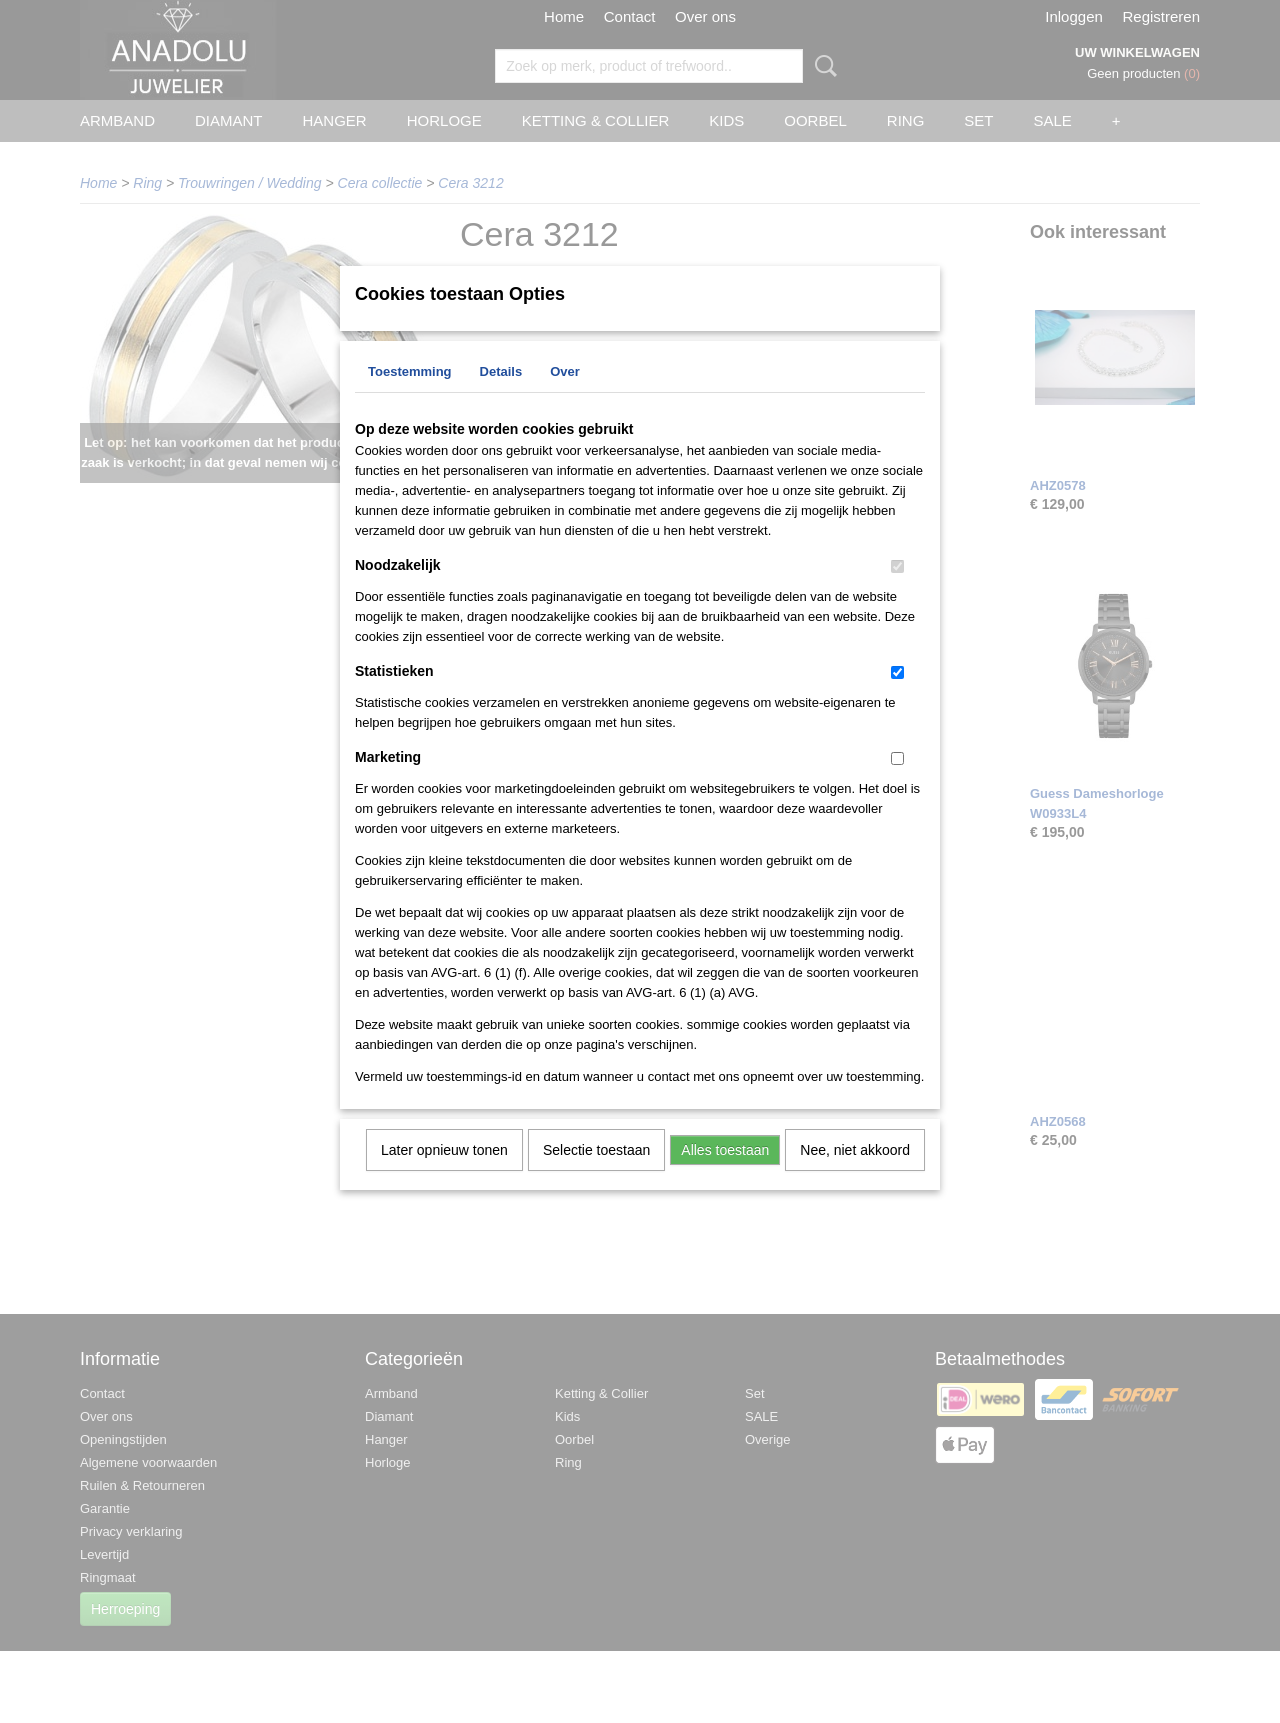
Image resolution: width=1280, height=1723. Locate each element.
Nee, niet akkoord (855, 1176)
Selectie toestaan (596, 1176)
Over (565, 397)
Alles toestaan (725, 1176)
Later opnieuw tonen (444, 1176)
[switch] (897, 592)
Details (501, 397)
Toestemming (410, 397)
